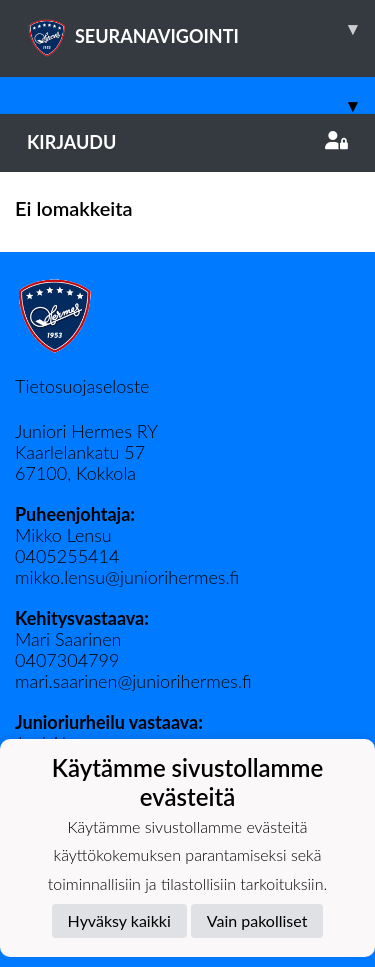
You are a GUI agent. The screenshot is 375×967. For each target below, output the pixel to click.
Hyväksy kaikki (119, 920)
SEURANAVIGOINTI (201, 29)
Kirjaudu (187, 142)
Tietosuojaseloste (82, 386)
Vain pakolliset (257, 920)
